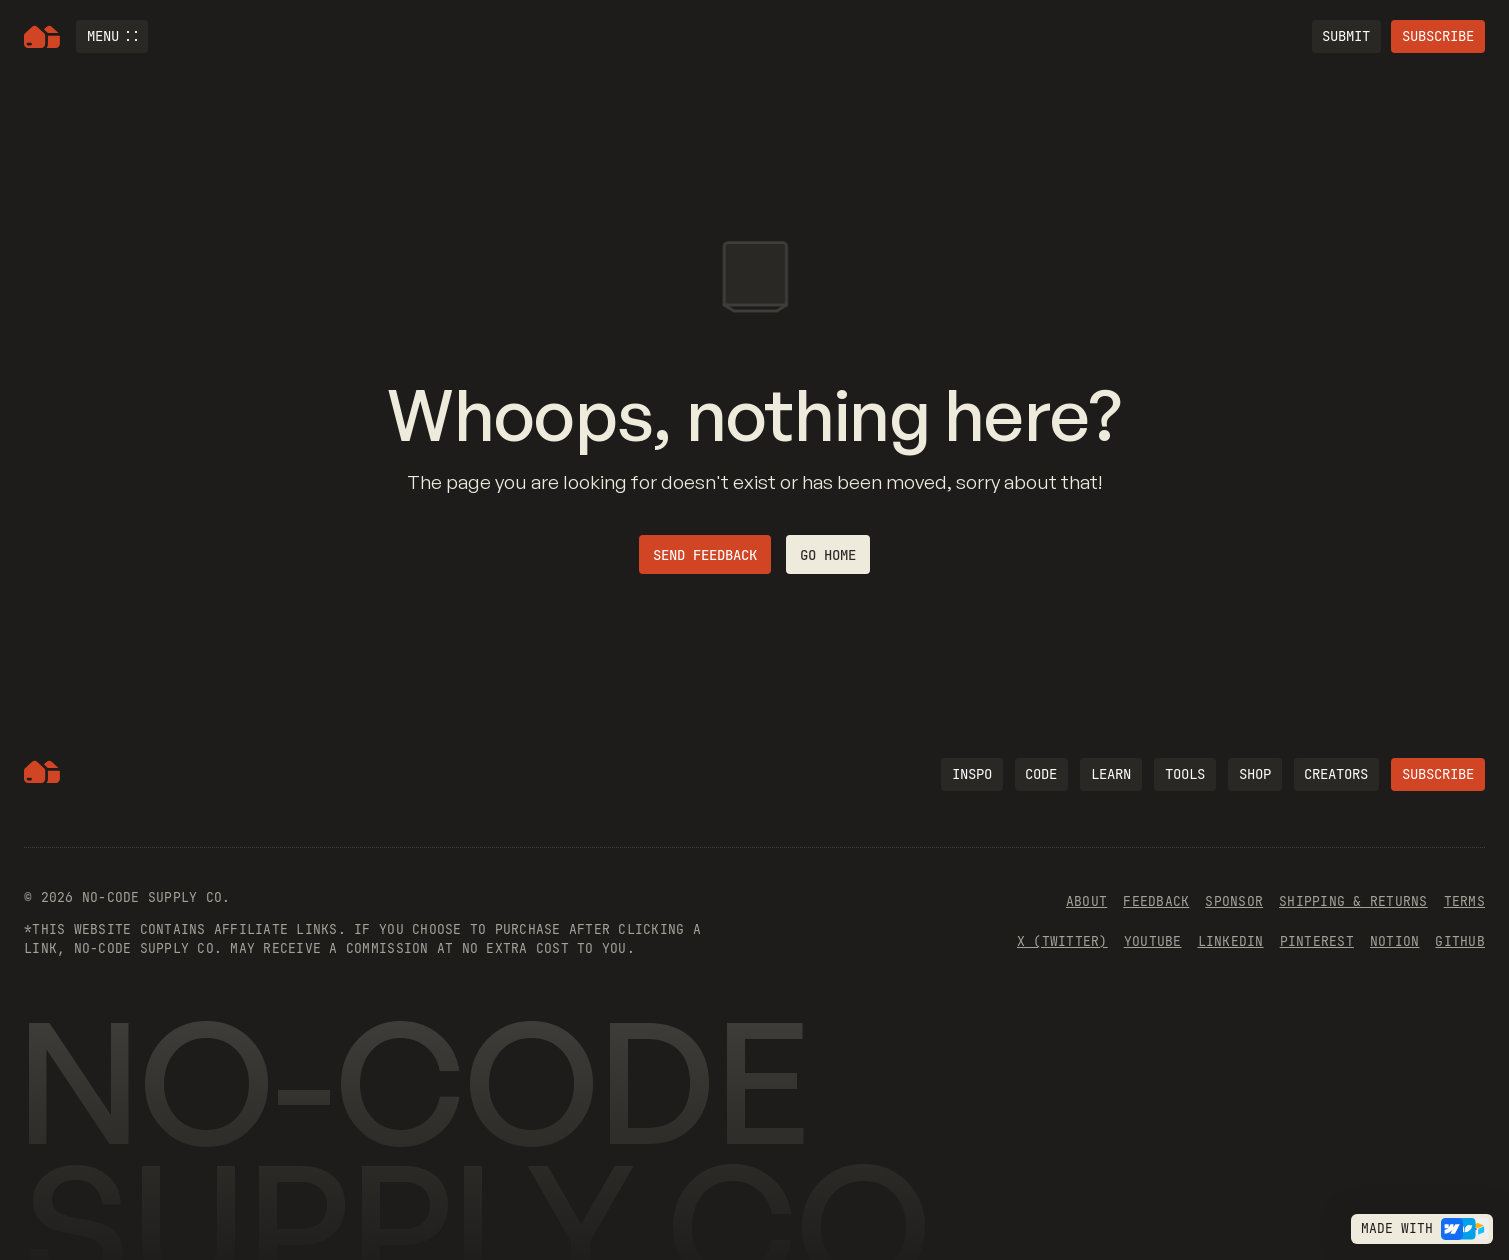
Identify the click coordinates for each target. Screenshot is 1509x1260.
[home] (42, 37)
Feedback (1156, 901)
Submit (1346, 36)
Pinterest (1317, 941)
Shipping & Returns (1353, 901)
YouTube (1153, 941)
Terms (1464, 901)
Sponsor (1234, 901)
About (1086, 901)
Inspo (972, 774)
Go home (828, 554)
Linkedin (1231, 941)
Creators (1336, 774)
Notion (1395, 941)
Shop (1255, 774)
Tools (1185, 774)
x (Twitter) (1062, 941)
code (1041, 774)
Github (1460, 941)
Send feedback (705, 554)
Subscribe (1438, 36)
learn (1111, 774)
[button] (112, 36)
